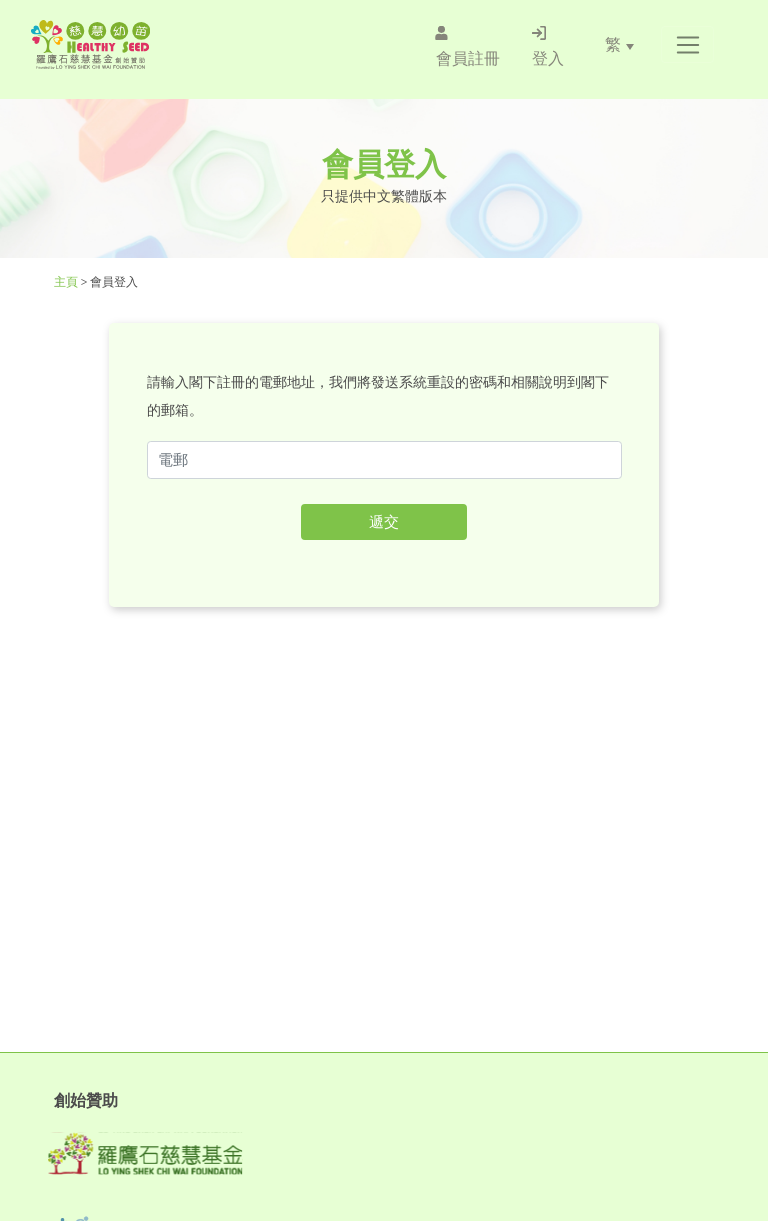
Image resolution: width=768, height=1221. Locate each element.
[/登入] (548, 45)
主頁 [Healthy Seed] (67, 282)
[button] (687, 45)
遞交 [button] (384, 522)
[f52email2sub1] (384, 460)
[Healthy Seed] (147, 44)
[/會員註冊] (468, 45)
